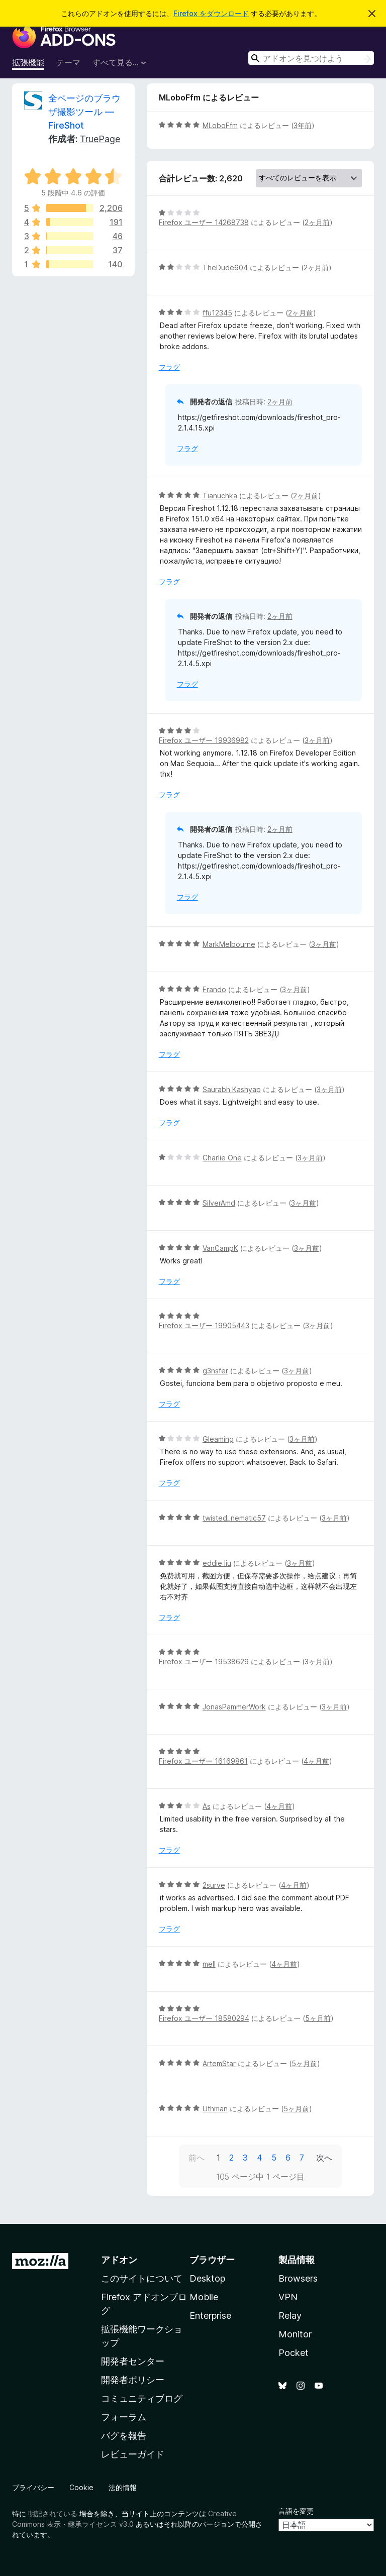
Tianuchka (220, 495)
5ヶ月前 (318, 2018)
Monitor (295, 2334)
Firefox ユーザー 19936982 (204, 740)
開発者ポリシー (132, 2380)
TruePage (100, 139)
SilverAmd (219, 1203)
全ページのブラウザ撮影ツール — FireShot (84, 112)
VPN (288, 2297)
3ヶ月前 (317, 740)
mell (209, 1964)
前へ (196, 2158)
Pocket (293, 2352)
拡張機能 (28, 62)
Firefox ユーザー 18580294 (204, 2018)
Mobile (203, 2297)
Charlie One (222, 1157)
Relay (290, 2315)
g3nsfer (215, 1370)
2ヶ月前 (317, 222)
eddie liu (217, 1563)
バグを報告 (123, 2435)
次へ (324, 2158)
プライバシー (33, 2487)
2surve (214, 1885)
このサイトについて (141, 2278)
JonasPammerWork (234, 1706)
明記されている (52, 2513)
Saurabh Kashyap (232, 1089)
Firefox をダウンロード (211, 13)
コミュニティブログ (141, 2398)
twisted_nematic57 (234, 1518)
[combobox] (311, 58)
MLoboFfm (220, 125)
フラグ (169, 367)
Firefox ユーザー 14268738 (204, 222)
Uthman (215, 2108)
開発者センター (132, 2361)
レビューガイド (132, 2454)
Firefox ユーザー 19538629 (204, 1661)
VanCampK (220, 1248)
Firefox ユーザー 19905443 (204, 1325)
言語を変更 (296, 2511)
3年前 (303, 125)
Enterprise (210, 2315)
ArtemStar (219, 2063)
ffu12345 (217, 312)
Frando (214, 989)
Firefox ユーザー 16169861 (203, 1761)
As (207, 1806)
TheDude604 (225, 267)
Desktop (207, 2278)
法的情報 (123, 2487)
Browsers (298, 2278)
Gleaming (218, 1439)
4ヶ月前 (316, 1761)
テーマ (68, 62)
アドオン (119, 2260)
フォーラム (123, 2417)
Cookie (81, 2487)
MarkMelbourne (229, 944)
